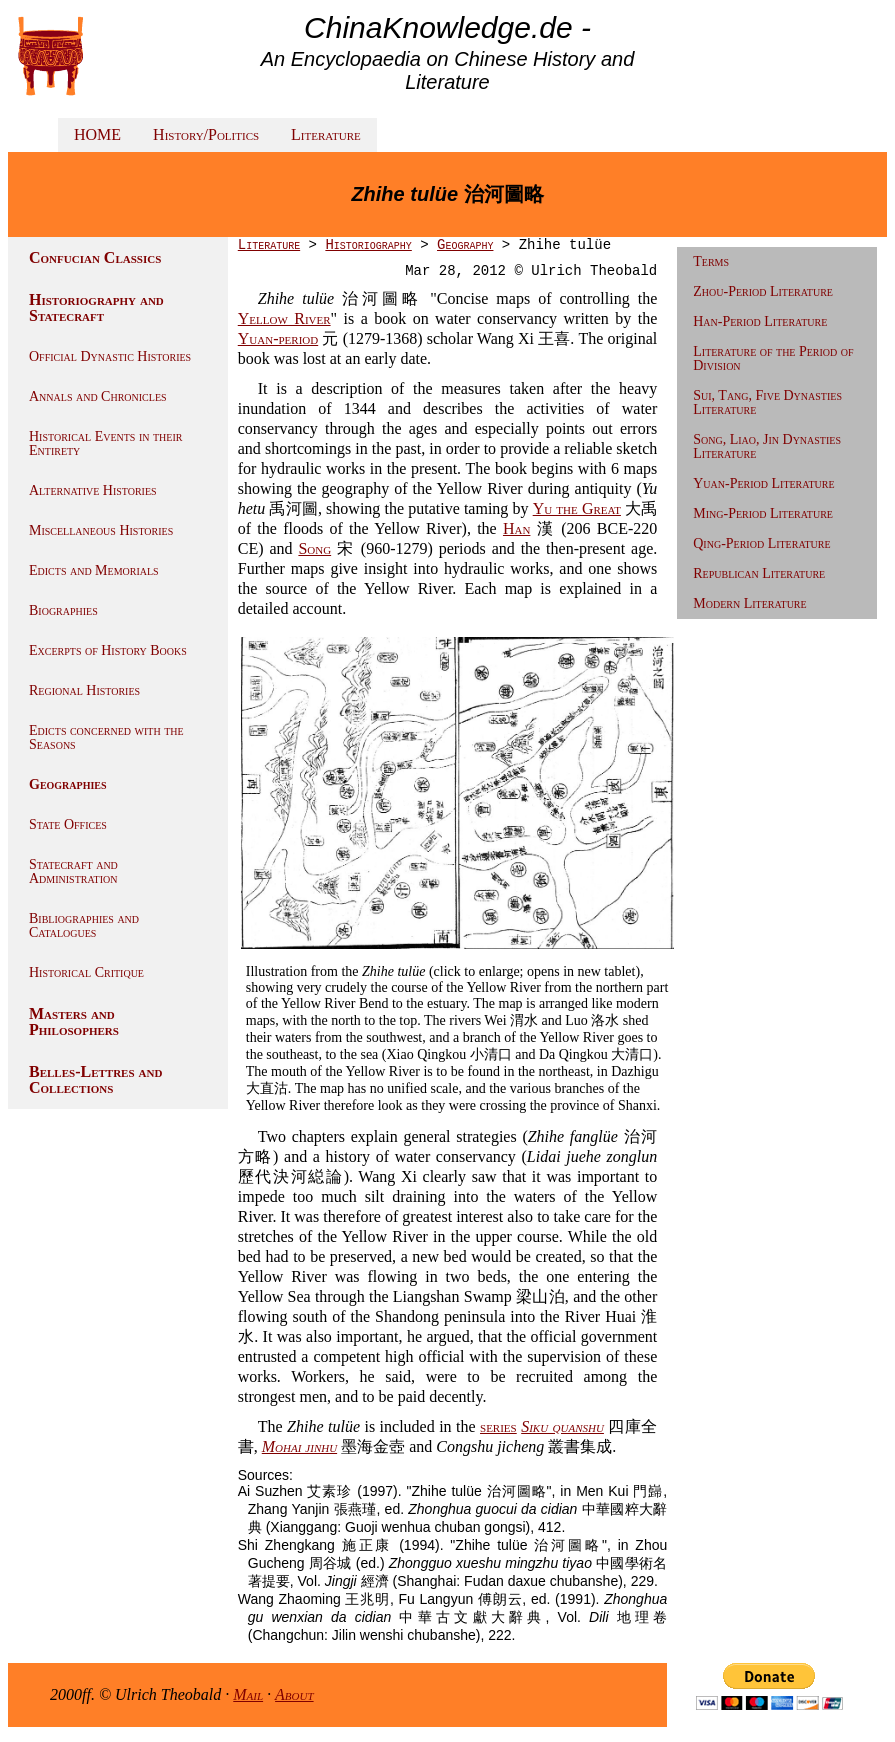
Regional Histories (84, 690)
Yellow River (284, 318)
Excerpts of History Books (108, 650)
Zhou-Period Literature (763, 291)
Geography (465, 245)
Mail (248, 1694)
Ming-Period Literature (763, 513)
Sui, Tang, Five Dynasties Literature (767, 402)
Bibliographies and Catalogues (84, 925)
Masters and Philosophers (74, 1021)
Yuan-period (278, 338)
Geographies (68, 784)
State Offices (68, 824)
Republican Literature (759, 573)
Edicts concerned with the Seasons (106, 737)
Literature (326, 134)
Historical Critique (86, 972)
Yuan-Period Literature (763, 483)
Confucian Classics (95, 257)
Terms (711, 261)
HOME (97, 134)
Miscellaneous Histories (101, 530)
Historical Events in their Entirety (105, 443)
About (294, 1694)
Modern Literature (749, 603)
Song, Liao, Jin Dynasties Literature (767, 446)
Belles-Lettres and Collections (95, 1079)
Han (516, 528)
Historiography (368, 245)
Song (314, 548)
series (498, 1426)
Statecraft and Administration (73, 871)
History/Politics (206, 134)
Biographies (63, 610)
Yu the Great (577, 508)
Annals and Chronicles (98, 396)
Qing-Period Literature (761, 543)
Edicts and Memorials (94, 570)
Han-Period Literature (760, 321)
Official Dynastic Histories (110, 356)
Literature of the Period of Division (773, 358)
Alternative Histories (93, 490)
